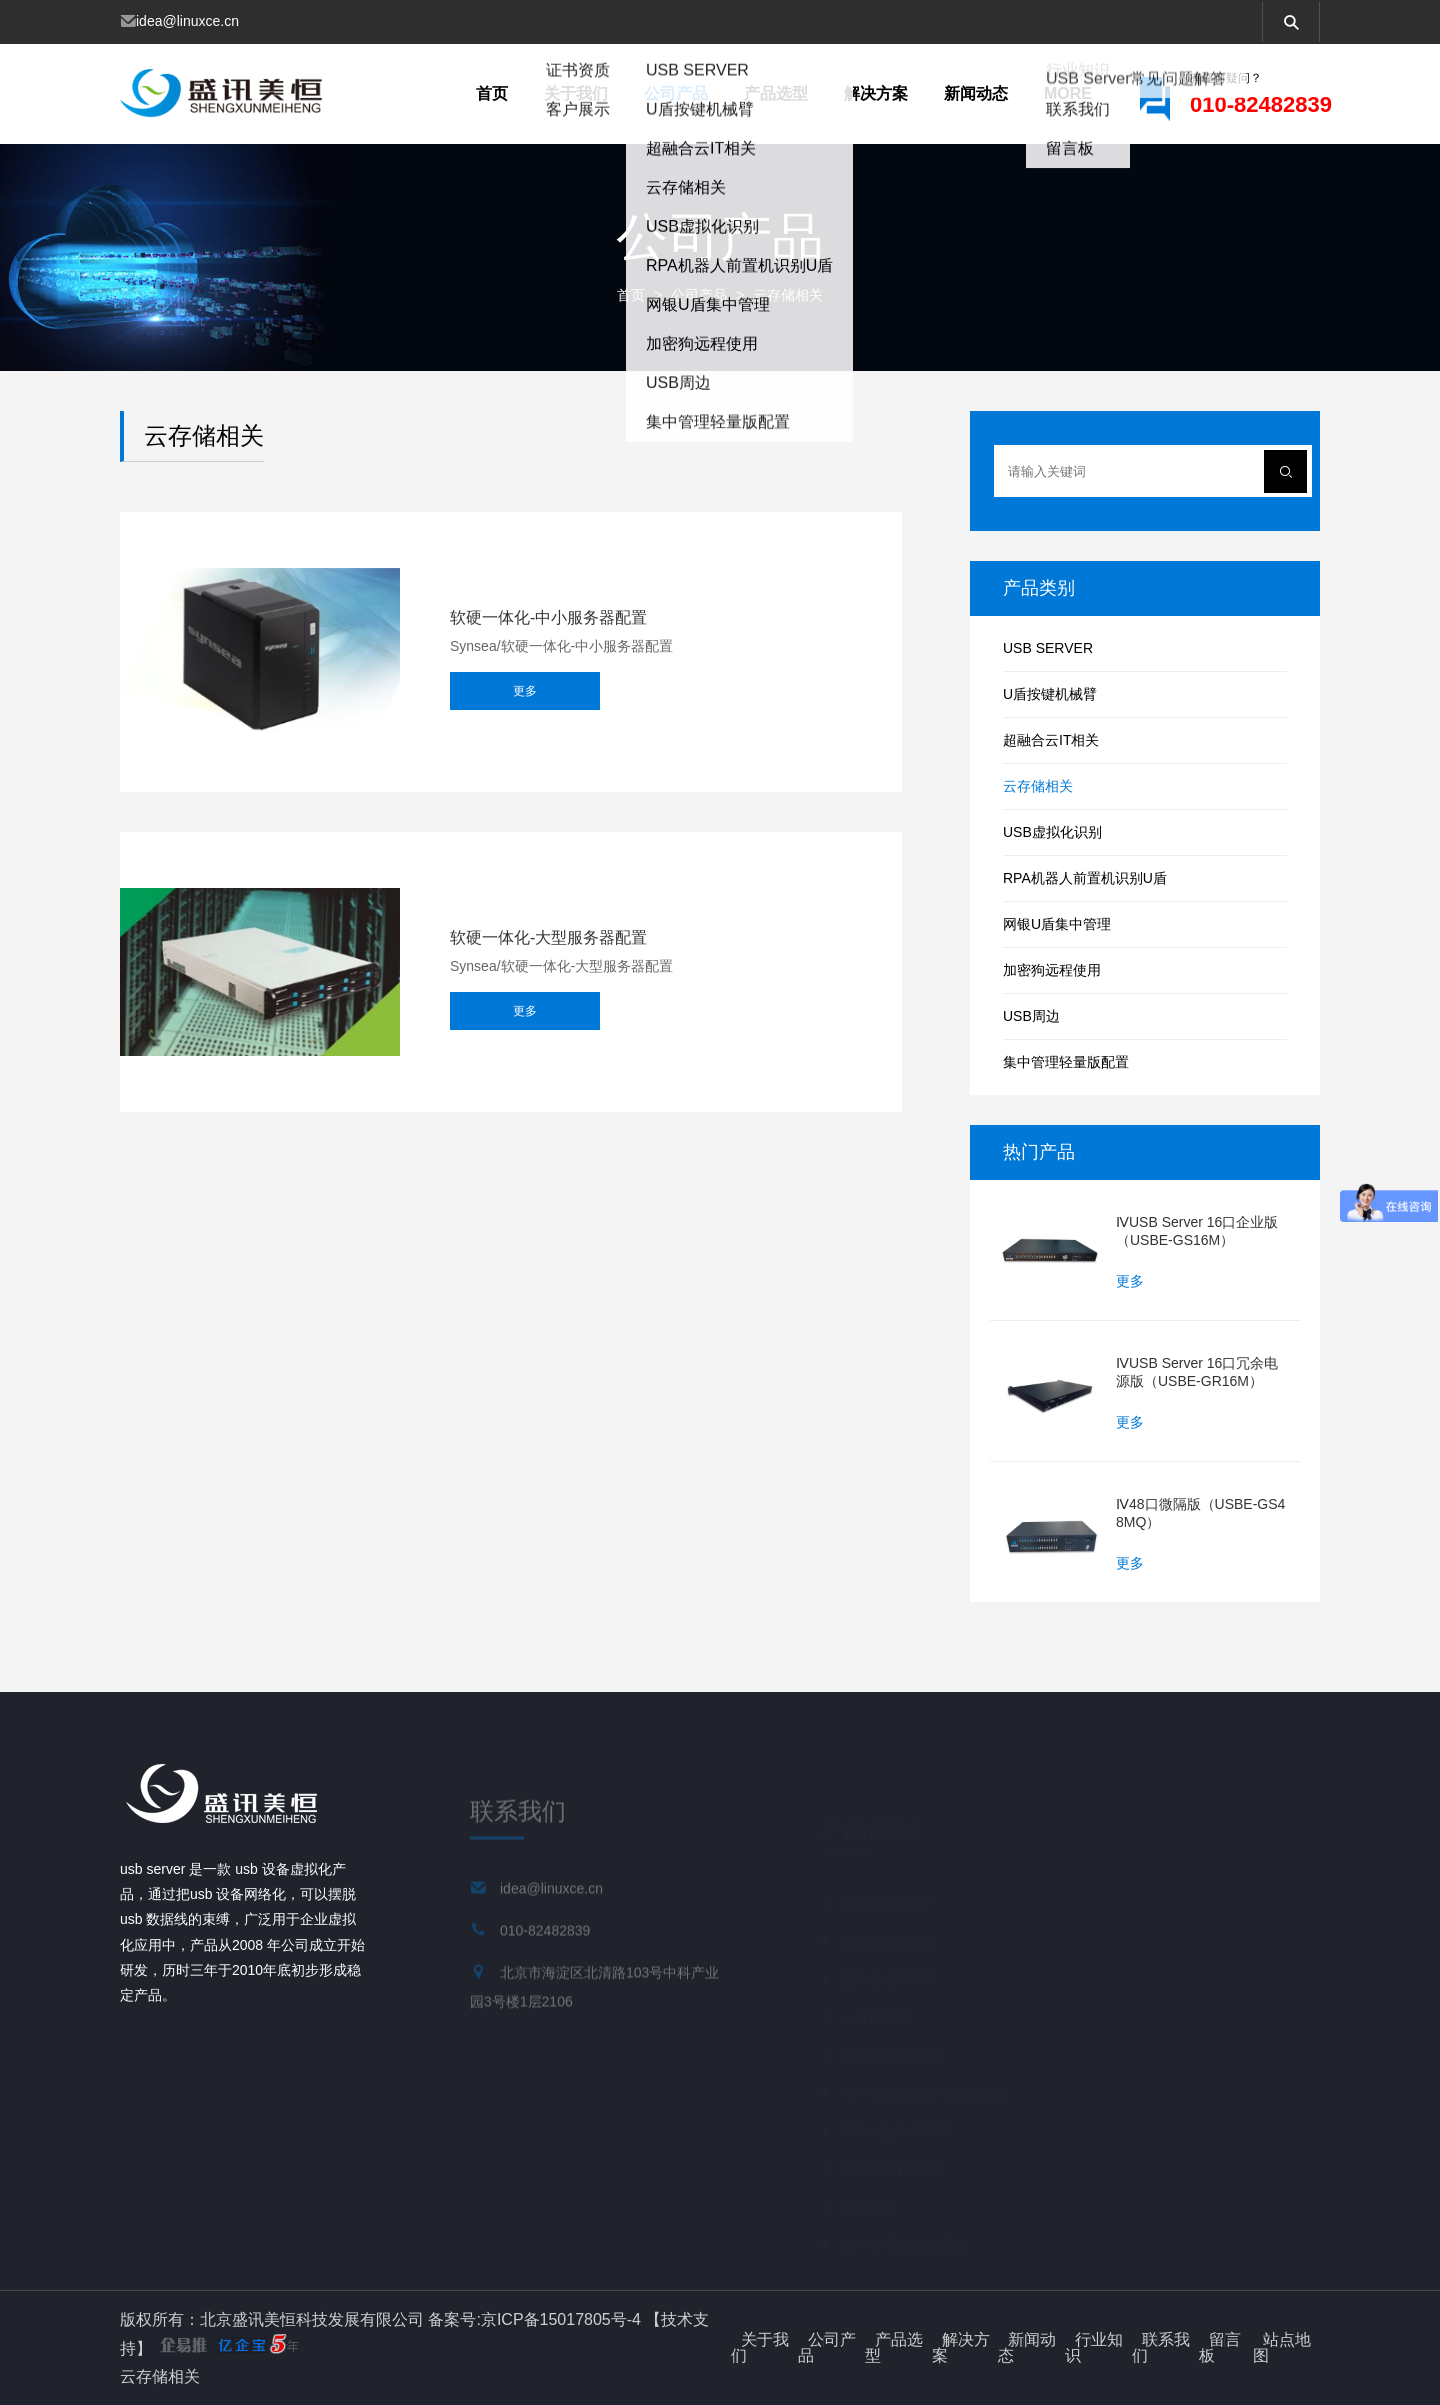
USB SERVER (1048, 648)
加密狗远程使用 (1052, 970)
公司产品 (676, 93)
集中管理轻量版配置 (1066, 1062)
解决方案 (876, 93)
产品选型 (776, 93)
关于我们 (576, 93)
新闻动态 (976, 93)
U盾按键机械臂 (1050, 694)
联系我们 (1161, 2347)
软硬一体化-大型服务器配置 (548, 938)
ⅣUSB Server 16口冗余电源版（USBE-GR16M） (1197, 1372)
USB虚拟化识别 (1052, 832)
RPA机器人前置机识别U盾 (1085, 878)
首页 (492, 93)
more (1068, 93)
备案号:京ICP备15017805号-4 (534, 2319)
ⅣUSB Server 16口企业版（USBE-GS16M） (1197, 1231)
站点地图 (1282, 2347)
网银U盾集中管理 (1057, 924)
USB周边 (1031, 1016)
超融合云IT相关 (1051, 740)
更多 (525, 696)
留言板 (1220, 2347)
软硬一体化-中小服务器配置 (548, 618)
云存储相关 (788, 295)
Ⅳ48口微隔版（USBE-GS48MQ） (1200, 1513)
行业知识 (1094, 2347)
